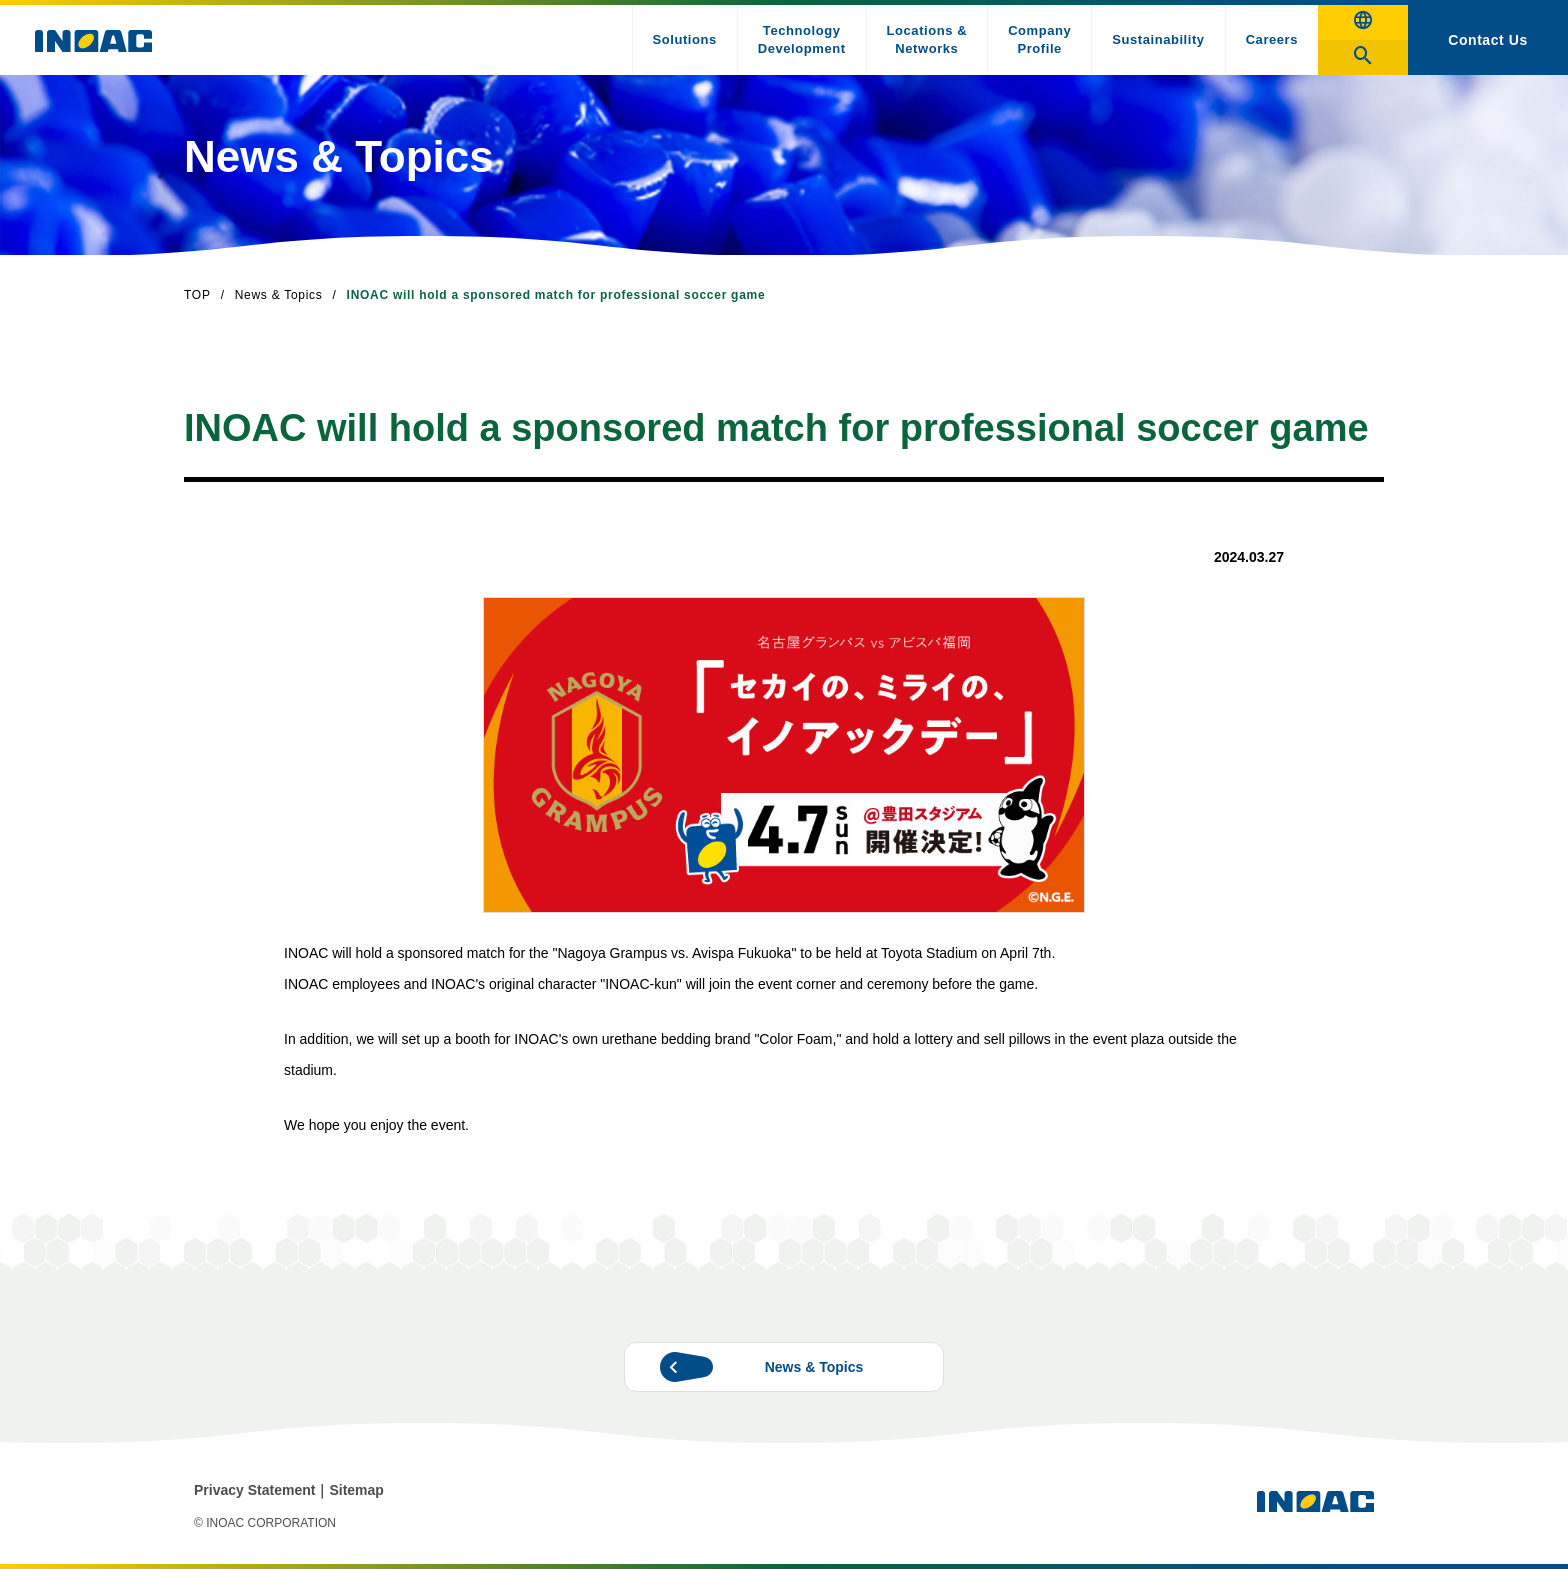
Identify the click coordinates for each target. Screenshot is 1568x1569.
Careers (1272, 39)
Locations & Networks (927, 39)
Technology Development (802, 39)
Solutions (685, 39)
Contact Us (1488, 40)
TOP (197, 295)
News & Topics (279, 295)
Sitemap (356, 1490)
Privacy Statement (254, 1490)
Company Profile (1039, 39)
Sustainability (1158, 39)
